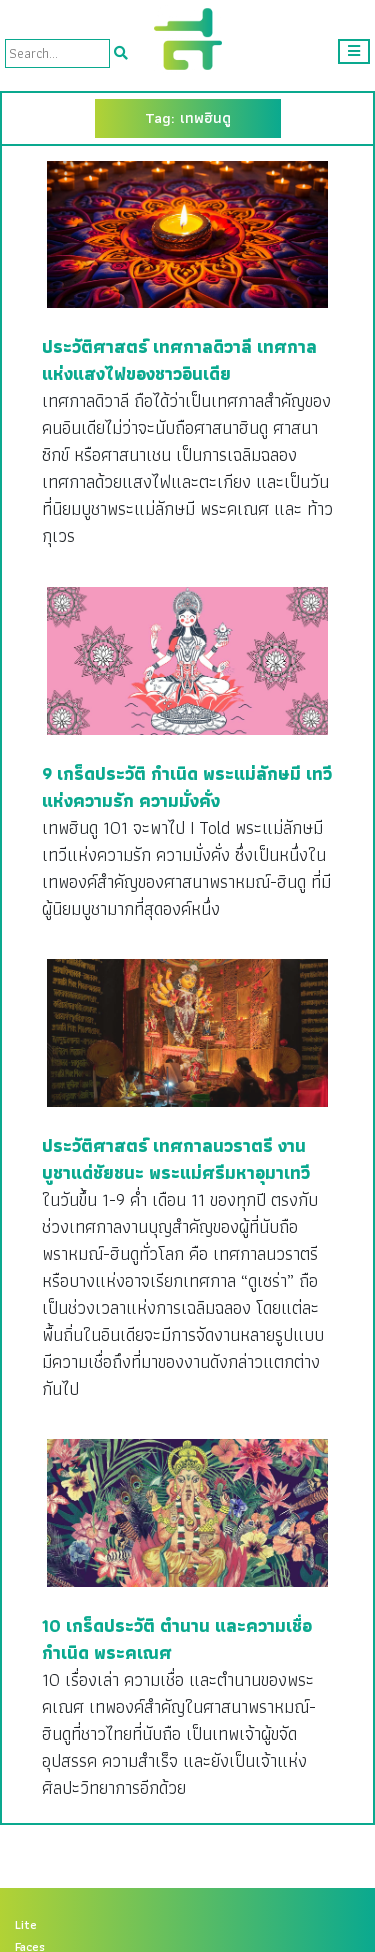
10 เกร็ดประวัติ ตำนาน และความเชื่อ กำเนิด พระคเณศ (177, 1639)
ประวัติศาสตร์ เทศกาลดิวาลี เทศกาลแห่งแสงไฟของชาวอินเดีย (179, 360)
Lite (26, 1925)
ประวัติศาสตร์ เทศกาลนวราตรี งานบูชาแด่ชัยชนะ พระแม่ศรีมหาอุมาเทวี (176, 1159)
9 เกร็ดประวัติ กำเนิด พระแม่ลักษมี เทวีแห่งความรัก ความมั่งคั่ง (187, 787)
